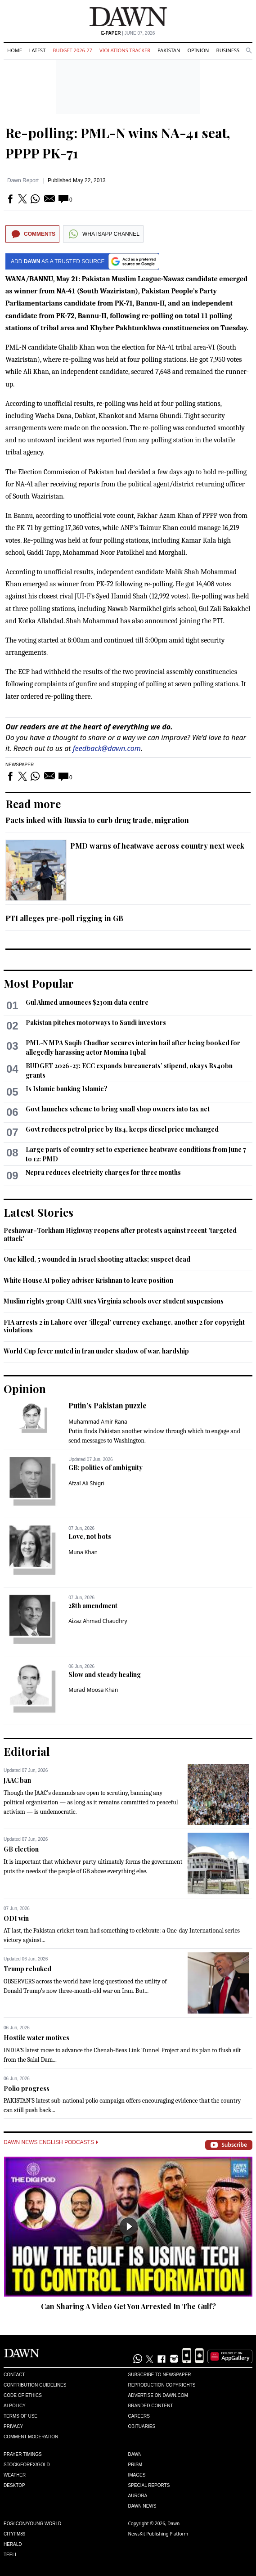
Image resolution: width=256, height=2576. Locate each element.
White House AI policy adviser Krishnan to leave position (88, 1280)
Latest (37, 50)
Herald (13, 2544)
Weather (15, 2475)
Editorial (27, 1751)
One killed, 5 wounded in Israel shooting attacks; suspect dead (97, 1259)
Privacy (13, 2426)
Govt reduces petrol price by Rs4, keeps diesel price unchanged (122, 1129)
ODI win (16, 1918)
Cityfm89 (14, 2533)
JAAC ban (17, 1780)
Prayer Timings (23, 2454)
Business (227, 50)
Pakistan (168, 50)
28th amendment (92, 1605)
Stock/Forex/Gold (27, 2464)
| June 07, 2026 (128, 33)
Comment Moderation (31, 2436)
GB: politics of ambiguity (105, 1467)
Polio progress (26, 2088)
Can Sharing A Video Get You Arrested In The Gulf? (128, 2306)
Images (137, 2475)
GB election (21, 1849)
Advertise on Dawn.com (158, 2395)
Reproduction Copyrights (162, 2385)
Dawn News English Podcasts (51, 2142)
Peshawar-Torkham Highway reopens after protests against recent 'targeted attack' (120, 1234)
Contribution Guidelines (35, 2385)
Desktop (14, 2485)
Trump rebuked (27, 1969)
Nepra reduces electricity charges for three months (103, 1172)
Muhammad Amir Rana (97, 1421)
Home (14, 50)
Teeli (10, 2554)
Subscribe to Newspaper (159, 2374)
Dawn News (142, 2506)
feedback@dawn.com (107, 748)
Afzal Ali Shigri (86, 1483)
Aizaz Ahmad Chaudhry (97, 1621)
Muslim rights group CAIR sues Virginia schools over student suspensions (114, 1301)
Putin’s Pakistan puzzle (107, 1405)
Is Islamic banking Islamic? (67, 1088)
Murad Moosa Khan (93, 1690)
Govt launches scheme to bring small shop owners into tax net (118, 1109)
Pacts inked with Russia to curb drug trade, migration (97, 820)
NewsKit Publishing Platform (158, 2534)
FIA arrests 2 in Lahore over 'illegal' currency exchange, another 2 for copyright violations (124, 1326)
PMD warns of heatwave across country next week (157, 845)
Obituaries (142, 2426)
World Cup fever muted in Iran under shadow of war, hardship (96, 1351)
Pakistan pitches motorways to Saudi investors (96, 1022)
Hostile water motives (36, 2037)
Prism (135, 2464)
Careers (139, 2416)
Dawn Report (23, 180)
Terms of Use (20, 2416)
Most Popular (39, 983)
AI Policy (15, 2405)
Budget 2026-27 (72, 50)
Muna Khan (83, 1552)
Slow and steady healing (104, 1674)
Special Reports (149, 2485)
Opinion (198, 50)
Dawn (135, 2454)
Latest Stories (38, 1212)
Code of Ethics (23, 2395)
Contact (14, 2374)
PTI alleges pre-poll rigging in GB (64, 918)
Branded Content (150, 2405)
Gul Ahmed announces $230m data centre (87, 1002)
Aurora (138, 2495)
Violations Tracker (124, 50)
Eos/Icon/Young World (32, 2523)
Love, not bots (89, 1536)
